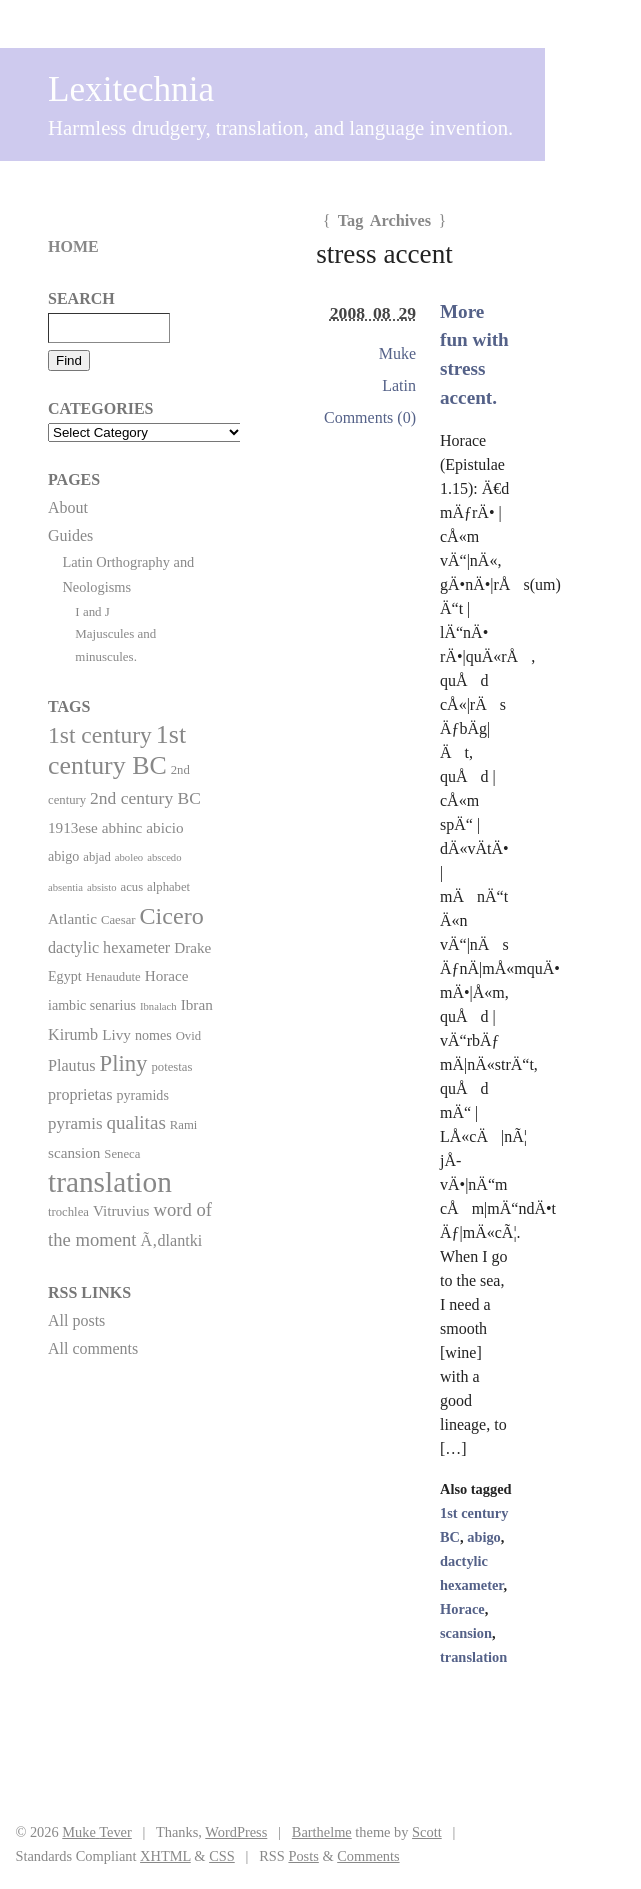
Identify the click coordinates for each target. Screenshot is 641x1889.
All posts (76, 1320)
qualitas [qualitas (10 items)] (135, 1122)
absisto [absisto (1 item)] (102, 887)
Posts (303, 1856)
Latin (399, 385)
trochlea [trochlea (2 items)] (68, 1212)
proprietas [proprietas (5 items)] (80, 1094)
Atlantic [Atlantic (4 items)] (72, 918)
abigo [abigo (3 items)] (63, 856)
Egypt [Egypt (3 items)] (65, 976)
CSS (222, 1856)
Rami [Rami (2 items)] (184, 1125)
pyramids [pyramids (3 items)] (142, 1095)
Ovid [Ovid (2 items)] (188, 1036)
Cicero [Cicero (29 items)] (172, 916)
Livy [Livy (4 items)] (116, 1034)
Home (73, 246)
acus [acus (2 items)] (132, 887)
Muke (397, 353)
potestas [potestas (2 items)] (171, 1067)
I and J (92, 611)
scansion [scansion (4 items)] (74, 1152)
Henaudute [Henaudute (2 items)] (113, 977)
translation (473, 1657)
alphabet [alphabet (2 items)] (168, 887)
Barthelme (322, 1832)
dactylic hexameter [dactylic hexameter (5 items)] (109, 947)
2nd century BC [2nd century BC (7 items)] (145, 798)
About (68, 507)
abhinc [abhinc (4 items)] (122, 827)
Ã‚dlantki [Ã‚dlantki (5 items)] (171, 1240)
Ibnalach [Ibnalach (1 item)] (158, 1006)
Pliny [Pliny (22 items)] (124, 1063)
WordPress (236, 1832)
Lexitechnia (131, 89)
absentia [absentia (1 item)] (65, 887)
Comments (368, 1856)
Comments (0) (370, 417)
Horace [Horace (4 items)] (167, 975)
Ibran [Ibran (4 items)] (197, 1004)
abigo (484, 1537)
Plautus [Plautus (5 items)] (72, 1065)
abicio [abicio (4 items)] (164, 827)
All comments (93, 1348)
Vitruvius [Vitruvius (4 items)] (121, 1210)
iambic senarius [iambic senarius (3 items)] (92, 1005)
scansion (466, 1633)
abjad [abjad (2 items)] (97, 857)
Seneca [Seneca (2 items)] (122, 1154)
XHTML (165, 1856)
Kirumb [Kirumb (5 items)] (73, 1034)
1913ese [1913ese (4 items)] (73, 827)
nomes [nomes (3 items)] (153, 1035)
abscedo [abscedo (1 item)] (164, 857)
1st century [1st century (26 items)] (100, 735)
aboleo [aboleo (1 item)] (129, 857)
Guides (70, 535)
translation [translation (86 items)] (110, 1182)
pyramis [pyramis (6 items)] (75, 1123)
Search (81, 298)
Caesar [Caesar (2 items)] (118, 920)
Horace (462, 1609)
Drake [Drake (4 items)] (192, 947)
